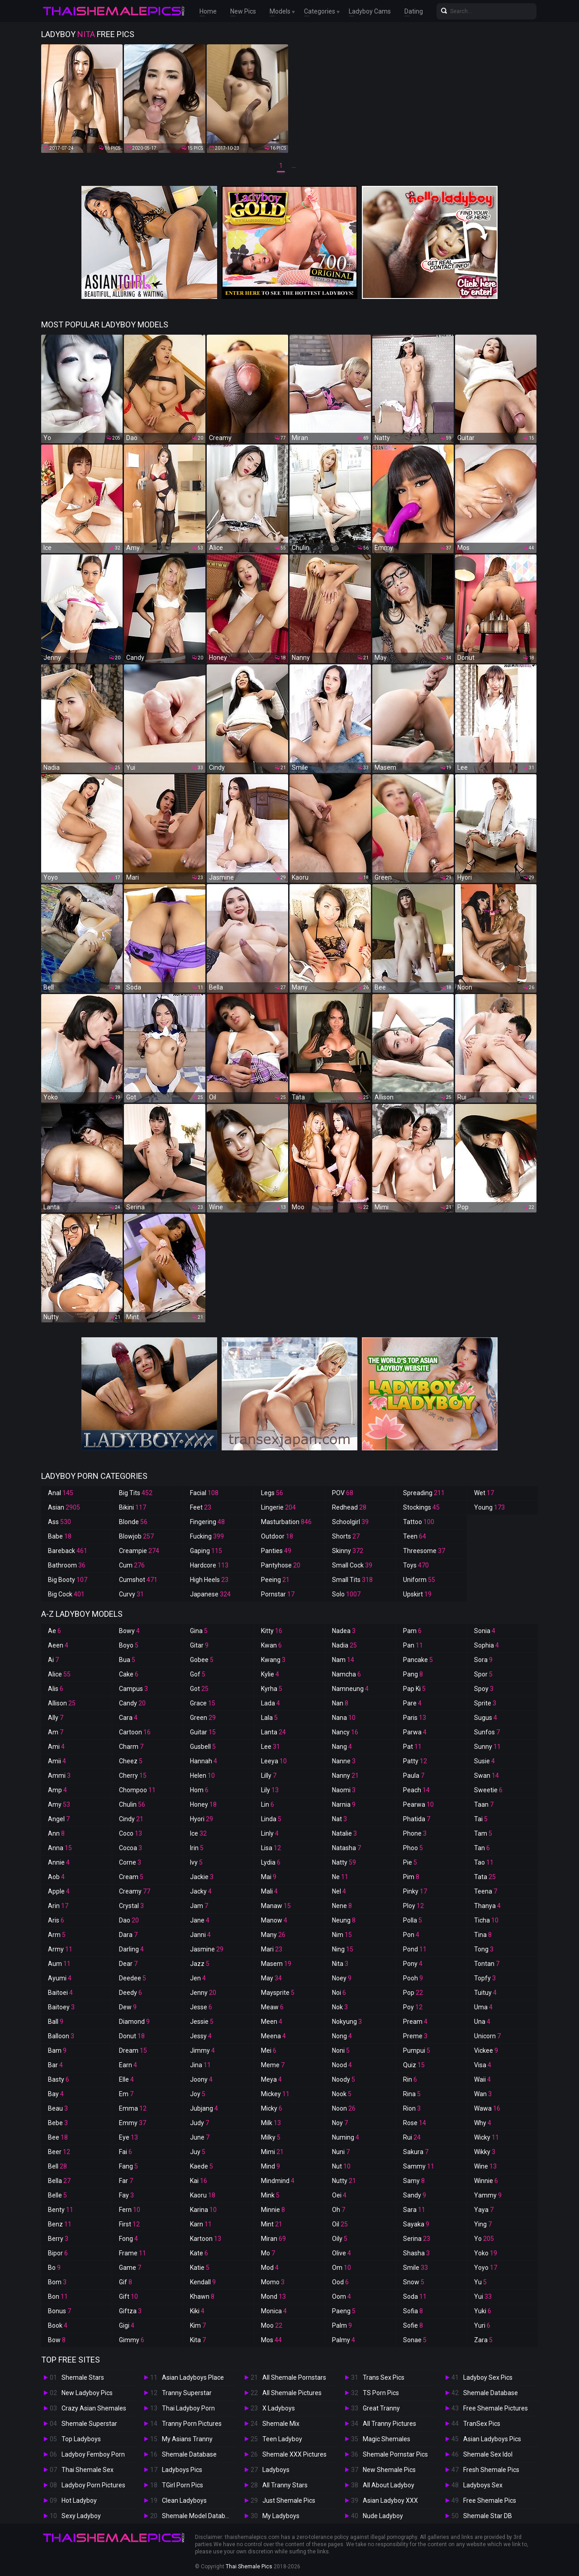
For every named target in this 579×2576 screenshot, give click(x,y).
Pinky (415, 1891)
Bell (57, 2166)
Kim (198, 2325)
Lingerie (278, 1507)
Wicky (486, 2137)
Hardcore (209, 1565)
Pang (413, 1674)
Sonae (415, 2340)
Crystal (131, 1905)
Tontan (486, 1963)
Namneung (350, 1688)
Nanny (345, 1775)
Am (55, 1732)
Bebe (58, 2122)
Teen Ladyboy (282, 2439)
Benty (60, 2209)
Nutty (344, 2180)
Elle (126, 2079)
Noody (343, 2079)
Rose (414, 2122)
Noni (341, 2050)
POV (342, 1492)
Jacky (201, 1891)
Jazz (199, 1963)
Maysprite (277, 1992)
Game (130, 2267)
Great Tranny (381, 2408)
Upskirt (417, 1594)
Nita (340, 1963)
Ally (55, 1717)
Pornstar (277, 1594)
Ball (55, 2021)
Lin (267, 1804)
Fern (129, 2209)
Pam (412, 1630)
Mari (271, 1949)
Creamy (134, 1891)
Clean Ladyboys (184, 2500)
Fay (126, 2195)
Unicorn (487, 2036)
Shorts (346, 1536)
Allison (62, 1703)
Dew (128, 2007)
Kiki (197, 2311)
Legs (272, 1492)
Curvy (131, 1594)
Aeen (58, 1645)
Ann (56, 1833)
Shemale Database (189, 2454)
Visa (482, 2065)
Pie (410, 1862)
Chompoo (137, 1790)
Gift (128, 2296)
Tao (484, 1862)
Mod (270, 2267)
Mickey (275, 2094)
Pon (411, 1934)
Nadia (344, 1645)
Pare (412, 1703)
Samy (414, 2180)
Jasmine (206, 1949)
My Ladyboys (280, 2515)
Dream (133, 2050)
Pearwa (418, 1804)
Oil (340, 2224)
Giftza (130, 2311)
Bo (54, 2267)
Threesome (424, 1550)
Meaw (272, 2007)
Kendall (203, 2282)
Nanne (344, 1761)
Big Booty (67, 1579)
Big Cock (66, 1594)
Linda (271, 1819)
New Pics (243, 11)
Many (273, 1934)
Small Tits (352, 1579)
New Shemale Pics (389, 2469)
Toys (416, 1565)
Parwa (415, 1732)
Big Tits (135, 1492)
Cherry (133, 1775)
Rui (412, 2137)
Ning (342, 1949)
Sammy (418, 2166)
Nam (343, 1659)
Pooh (413, 1978)
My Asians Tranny (187, 2439)
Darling (131, 1949)
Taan (484, 1804)
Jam (199, 1905)
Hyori (201, 1819)
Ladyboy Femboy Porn (93, 2454)
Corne (130, 1862)
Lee (270, 1746)
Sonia (484, 1630)
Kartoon (205, 2238)
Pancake (418, 1659)
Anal (60, 1492)
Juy (197, 2151)
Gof (197, 1674)
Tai (481, 1819)
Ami (56, 1746)
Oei (339, 2195)
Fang (128, 2166)
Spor (483, 1674)
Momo (273, 2282)
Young (489, 1507)
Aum (59, 1963)
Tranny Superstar (187, 2392)
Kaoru (202, 2195)
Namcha (346, 1674)
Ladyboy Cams (370, 11)
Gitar (199, 1645)
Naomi (344, 1790)
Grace (202, 1703)
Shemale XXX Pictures (294, 2454)
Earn (128, 2065)
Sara (414, 2209)
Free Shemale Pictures (495, 2408)
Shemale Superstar (89, 2423)
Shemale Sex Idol (488, 2454)
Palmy (343, 2340)
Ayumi (59, 1978)
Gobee (202, 1659)
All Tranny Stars (285, 2485)
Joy (197, 2094)
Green (203, 1717)
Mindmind (277, 2180)
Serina (416, 2238)
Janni (200, 1934)
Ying (483, 2224)
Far (126, 2180)
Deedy (130, 1992)
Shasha (416, 2253)
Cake (128, 1674)
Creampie (139, 1550)
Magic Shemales (386, 2439)
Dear (128, 1963)
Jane (199, 1920)
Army (60, 1949)
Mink (270, 2195)
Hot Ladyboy (79, 2500)
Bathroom (66, 1565)
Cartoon (135, 1732)
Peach (416, 1790)
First (129, 2224)
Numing (345, 2137)
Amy (59, 1804)
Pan (413, 1645)
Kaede (201, 2166)
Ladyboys (276, 2469)
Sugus (485, 1717)
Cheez (130, 1761)
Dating (413, 11)
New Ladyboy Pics (87, 2392)
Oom (341, 2296)
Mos (271, 2340)
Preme (415, 2036)
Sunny (487, 1746)
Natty (344, 1862)
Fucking (207, 1536)
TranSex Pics (481, 2423)
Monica (274, 2311)
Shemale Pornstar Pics (395, 2454)
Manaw (276, 1905)
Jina (200, 2065)
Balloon (61, 2036)
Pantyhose (280, 1565)
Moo (271, 2325)
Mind (270, 2166)
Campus (133, 1688)
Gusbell (203, 1746)
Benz (59, 2224)
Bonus (59, 2311)
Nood (342, 2065)
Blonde (133, 1521)
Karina (203, 2209)
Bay (56, 2094)
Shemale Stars (83, 2377)
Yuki (482, 2311)
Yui (483, 2296)
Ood (340, 2282)
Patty (415, 1761)
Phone (415, 1833)
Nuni (341, 2151)
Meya (271, 2079)
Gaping (206, 1550)
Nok (340, 2007)
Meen (271, 2021)
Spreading (424, 1492)
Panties (276, 1550)
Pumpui (416, 2050)
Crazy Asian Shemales (94, 2408)
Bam (57, 2050)
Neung (344, 1920)
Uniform (419, 1579)
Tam (483, 1833)
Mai (268, 1876)
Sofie (413, 2325)
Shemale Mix (280, 2423)
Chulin (132, 1804)
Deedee (132, 1978)
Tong (484, 1949)
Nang (342, 1746)
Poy (412, 2007)
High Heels (209, 1579)
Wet (484, 1492)
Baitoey (61, 2007)
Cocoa (130, 1848)
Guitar (203, 1732)
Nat (339, 1819)
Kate (199, 2253)
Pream (415, 2021)
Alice (59, 1674)
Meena (273, 2036)
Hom (199, 1790)
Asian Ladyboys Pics (492, 2439)
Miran (273, 2238)
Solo (346, 1594)
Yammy (488, 2195)
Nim (342, 1934)
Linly (270, 1833)
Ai (53, 1659)
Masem (276, 1963)
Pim (411, 1876)
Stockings (421, 1507)
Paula (413, 1775)
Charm (131, 1746)
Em (126, 2094)
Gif (125, 2282)
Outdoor (277, 1536)
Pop (413, 1992)
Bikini (132, 1507)
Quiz (414, 2065)
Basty (58, 2079)
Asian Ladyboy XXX (390, 2500)
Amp (57, 1790)
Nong (342, 2036)
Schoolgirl (350, 1521)
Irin (197, 1848)
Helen (202, 1775)
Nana (344, 1717)
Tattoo (418, 1521)
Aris (56, 1920)
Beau (58, 2108)
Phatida (416, 1819)
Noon (344, 2108)
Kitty (271, 1630)
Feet (200, 1507)
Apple (59, 1891)
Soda (415, 2296)
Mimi (272, 2151)
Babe (59, 1536)
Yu (480, 2282)
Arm (57, 1934)
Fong (128, 2238)
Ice (198, 1833)
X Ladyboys (278, 2408)
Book (57, 2325)
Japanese (210, 1594)
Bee (58, 2137)
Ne (340, 1876)
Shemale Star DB (487, 2515)
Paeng (344, 2311)
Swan (486, 1775)
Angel (59, 1819)
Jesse (201, 2007)
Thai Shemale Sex (88, 2469)
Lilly (268, 1775)
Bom (57, 2282)
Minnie (273, 2209)
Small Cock (352, 1565)
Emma (133, 2108)
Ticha (486, 1920)
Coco (130, 1833)
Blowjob (136, 1536)
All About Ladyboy (388, 2485)
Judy (199, 2122)
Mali (269, 1891)
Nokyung (347, 2021)
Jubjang (204, 2108)
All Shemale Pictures (292, 2392)
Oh (338, 2209)
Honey (203, 1804)
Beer (59, 2151)
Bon (58, 2296)
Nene (342, 1905)
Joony (201, 2079)
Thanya (487, 1905)
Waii (482, 2079)
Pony (412, 1963)
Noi (339, 1992)
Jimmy (202, 2050)
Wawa (487, 2108)
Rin (410, 2079)
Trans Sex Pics (383, 2377)
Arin (58, 1905)
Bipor (58, 2253)
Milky (270, 2137)
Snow (413, 2282)
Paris (414, 1717)
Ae (54, 1630)
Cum (132, 1565)
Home (208, 11)
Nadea (344, 1630)
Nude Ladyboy (383, 2515)
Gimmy (131, 2340)
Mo (268, 2253)
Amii (57, 1761)
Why (482, 2122)
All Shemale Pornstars (294, 2377)
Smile (415, 2267)
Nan (340, 1703)
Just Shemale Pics (288, 2500)
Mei (268, 2050)
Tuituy (485, 1992)
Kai (198, 2180)
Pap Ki (414, 1688)
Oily (339, 2238)
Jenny (203, 1992)
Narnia (344, 1804)
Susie (484, 1761)
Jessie (202, 2021)
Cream (131, 1876)
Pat (412, 1746)
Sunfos (487, 1732)
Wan (483, 2094)
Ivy (196, 1862)
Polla (412, 1920)
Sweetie (488, 1790)
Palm (342, 2325)
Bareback (67, 1550)
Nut (341, 2166)
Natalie (344, 1833)
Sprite (485, 1703)
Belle (57, 2195)
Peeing (275, 1579)
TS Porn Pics (381, 2392)
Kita (198, 2340)
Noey (341, 1978)
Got (199, 1688)
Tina (483, 1934)
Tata (485, 1876)
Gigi (126, 2325)
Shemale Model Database (199, 2515)
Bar (55, 2065)
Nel (339, 1891)
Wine (485, 2166)
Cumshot (138, 1579)
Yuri (482, 2325)
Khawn (202, 2296)
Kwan (271, 1645)
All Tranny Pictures (389, 2423)
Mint (271, 2224)
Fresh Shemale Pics (491, 2469)
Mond (273, 2296)
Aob (56, 1876)
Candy (132, 1703)
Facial (204, 1492)
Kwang (273, 1659)
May (271, 1978)
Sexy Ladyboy (81, 2515)
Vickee (486, 2050)
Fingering (207, 1521)
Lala (269, 1717)
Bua (127, 1659)
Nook (341, 2094)
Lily (270, 1790)
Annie (59, 1862)
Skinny (347, 1550)
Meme (273, 2065)
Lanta (273, 1732)
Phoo (413, 1848)
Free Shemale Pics (489, 2500)
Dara (128, 1934)
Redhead (349, 1507)
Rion (412, 2108)
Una (482, 2021)
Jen (198, 1978)
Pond (415, 1949)
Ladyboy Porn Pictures (93, 2485)
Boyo (128, 1645)
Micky (271, 2108)
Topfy (485, 1978)
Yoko (485, 2253)
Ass (59, 1521)
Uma (483, 2007)
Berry (58, 2238)
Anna (60, 1848)
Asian (64, 1507)
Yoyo (485, 2267)
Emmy (132, 2122)
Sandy (414, 2195)
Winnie (486, 2180)
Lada (270, 1703)
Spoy (484, 1688)
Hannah (203, 1761)
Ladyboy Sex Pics (488, 2377)
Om (341, 2267)
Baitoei (60, 1992)
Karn (201, 2224)
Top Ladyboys (81, 2439)
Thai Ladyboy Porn (188, 2408)
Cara (128, 1717)
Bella (59, 2180)
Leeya (274, 1761)
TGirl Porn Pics (182, 2485)
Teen (414, 1536)
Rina (412, 2094)
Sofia (413, 2311)
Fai (125, 2151)
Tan (482, 1848)
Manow (274, 1920)
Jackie (202, 1876)
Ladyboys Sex (483, 2485)
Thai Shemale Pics (249, 2566)
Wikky (484, 2151)
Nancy (345, 1732)
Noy (340, 2122)
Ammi (59, 1775)
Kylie (270, 1674)
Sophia (486, 1645)
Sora (483, 1659)
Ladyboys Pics (182, 2469)
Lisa (271, 1848)
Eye (128, 2137)
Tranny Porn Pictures (192, 2423)
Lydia (270, 1862)
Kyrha (271, 1688)
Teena (485, 1891)
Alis (55, 1688)
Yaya (484, 2209)
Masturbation (286, 1521)
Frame (132, 2253)
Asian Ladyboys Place (193, 2377)
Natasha (346, 1848)
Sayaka (416, 2224)
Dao (129, 1920)
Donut (132, 2036)
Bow (57, 2340)
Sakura (415, 2151)
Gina (199, 1630)
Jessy (201, 2036)
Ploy (413, 1905)
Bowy (129, 1630)
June (199, 2137)
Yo (484, 2238)
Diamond (134, 2021)
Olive (341, 2253)
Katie (199, 2267)
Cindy (131, 1819)
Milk (271, 2122)
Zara (483, 2340)
